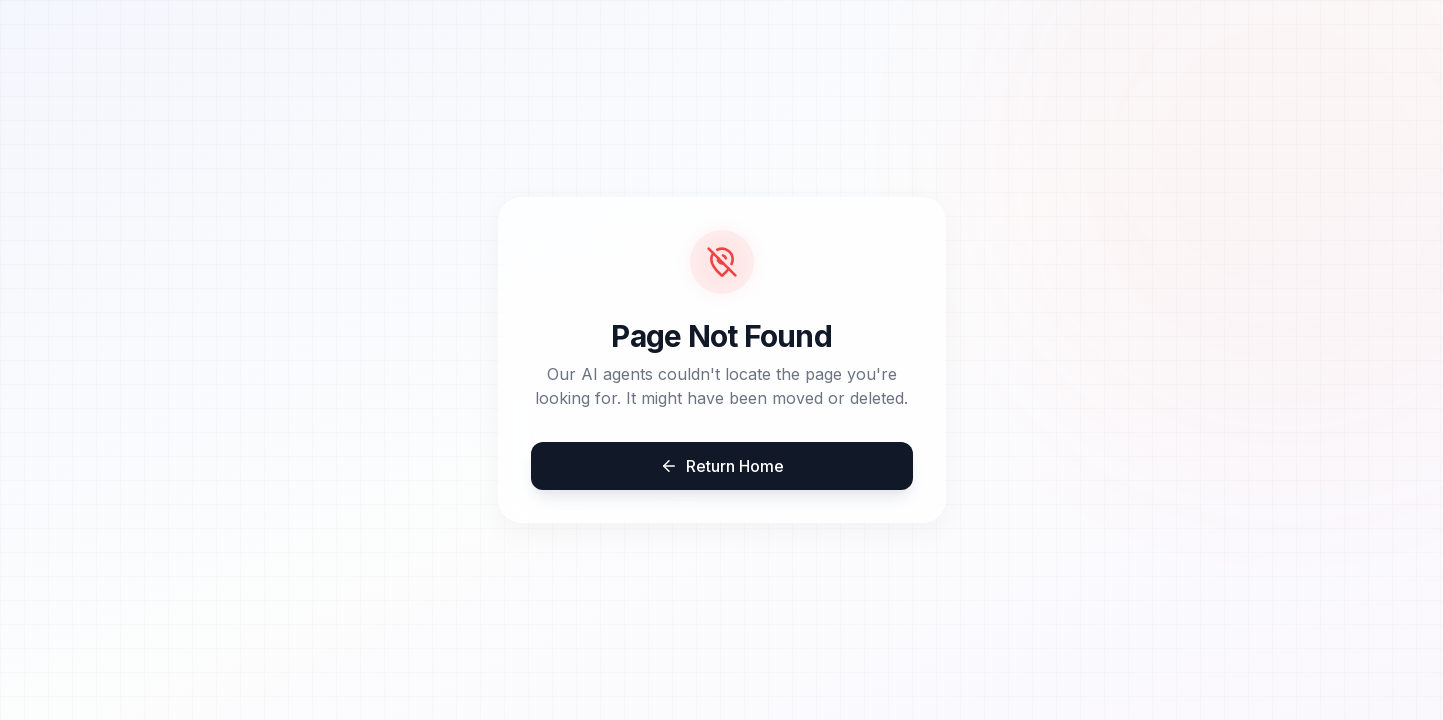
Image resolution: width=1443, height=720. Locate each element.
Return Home (722, 466)
